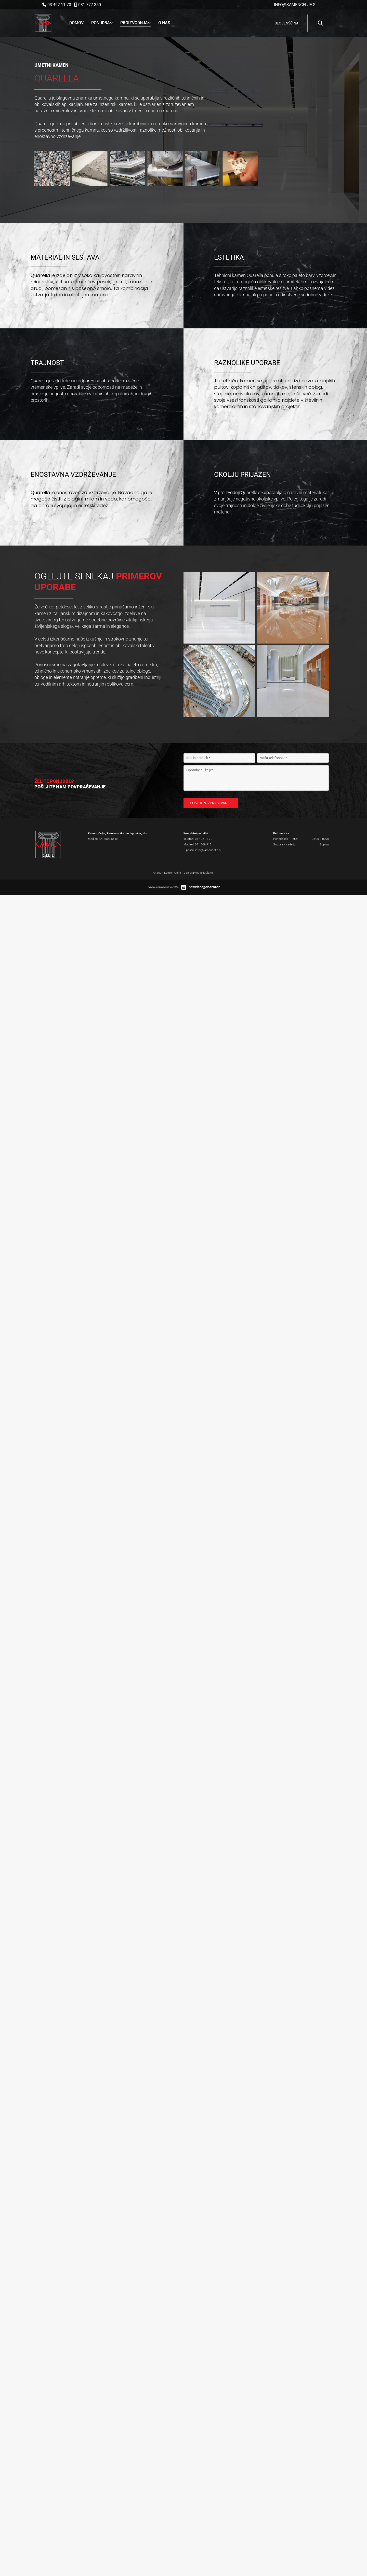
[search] (320, 23)
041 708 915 (203, 844)
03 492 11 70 (59, 4)
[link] (98, 23)
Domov (76, 22)
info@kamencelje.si (295, 4)
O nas (164, 22)
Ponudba (100, 22)
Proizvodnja (134, 22)
